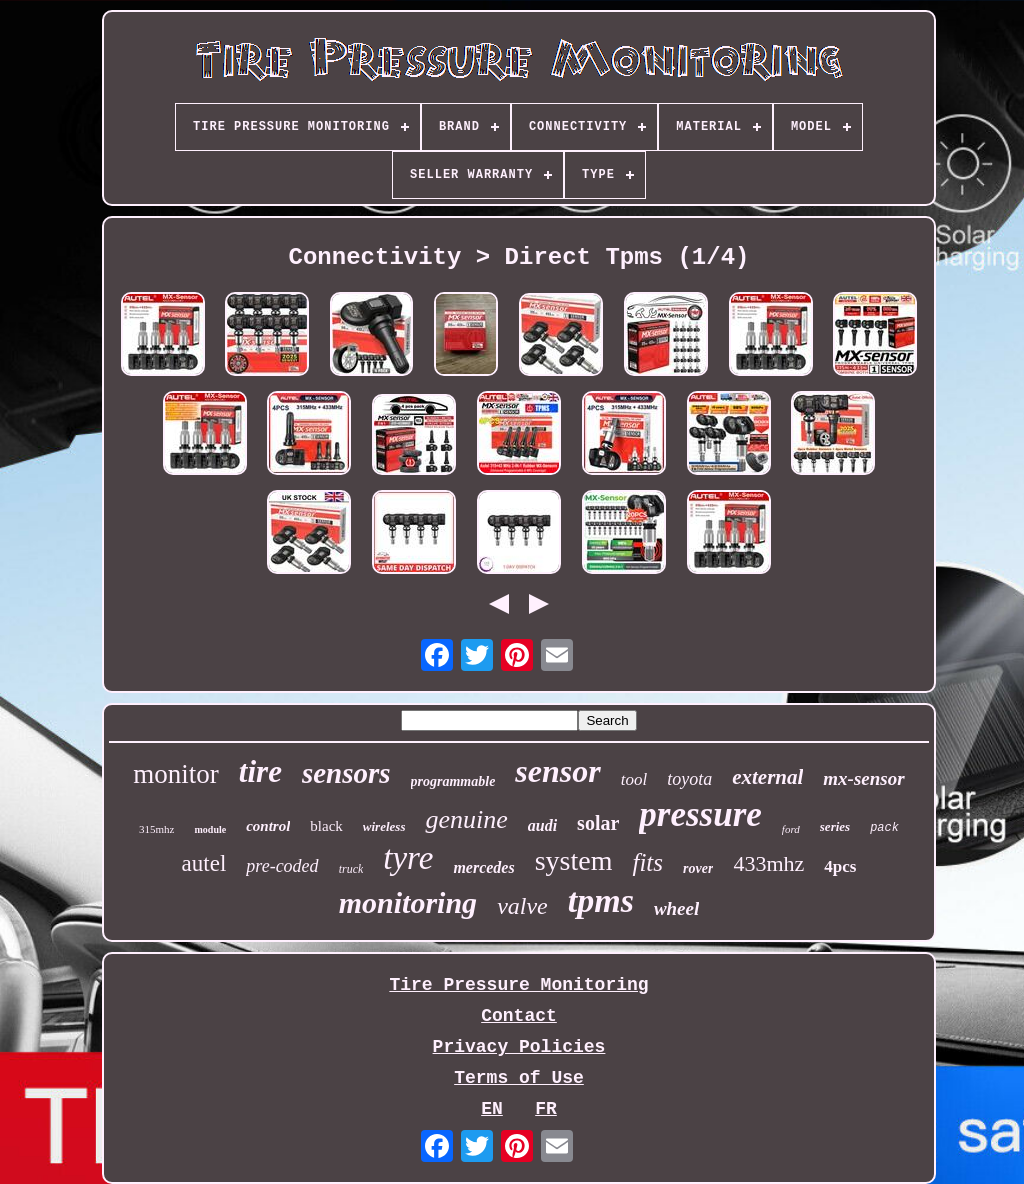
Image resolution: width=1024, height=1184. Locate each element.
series (835, 826)
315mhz (156, 829)
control (268, 826)
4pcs (840, 866)
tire (260, 771)
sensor (557, 771)
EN (492, 1109)
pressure (700, 814)
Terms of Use (519, 1078)
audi (542, 825)
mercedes (483, 867)
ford (791, 829)
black (326, 826)
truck (351, 869)
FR (546, 1109)
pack (884, 828)
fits (647, 862)
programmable (453, 781)
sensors (346, 773)
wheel (676, 908)
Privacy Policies (519, 1047)
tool (634, 779)
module (210, 829)
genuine (466, 819)
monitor (176, 774)
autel (204, 863)
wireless (384, 826)
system (574, 860)
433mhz (768, 863)
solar (598, 823)
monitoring (408, 902)
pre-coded (282, 866)
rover (698, 868)
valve (522, 906)
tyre (408, 858)
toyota (689, 779)
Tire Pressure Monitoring (518, 985)
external (767, 777)
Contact (519, 1016)
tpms (601, 900)
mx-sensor (863, 778)
